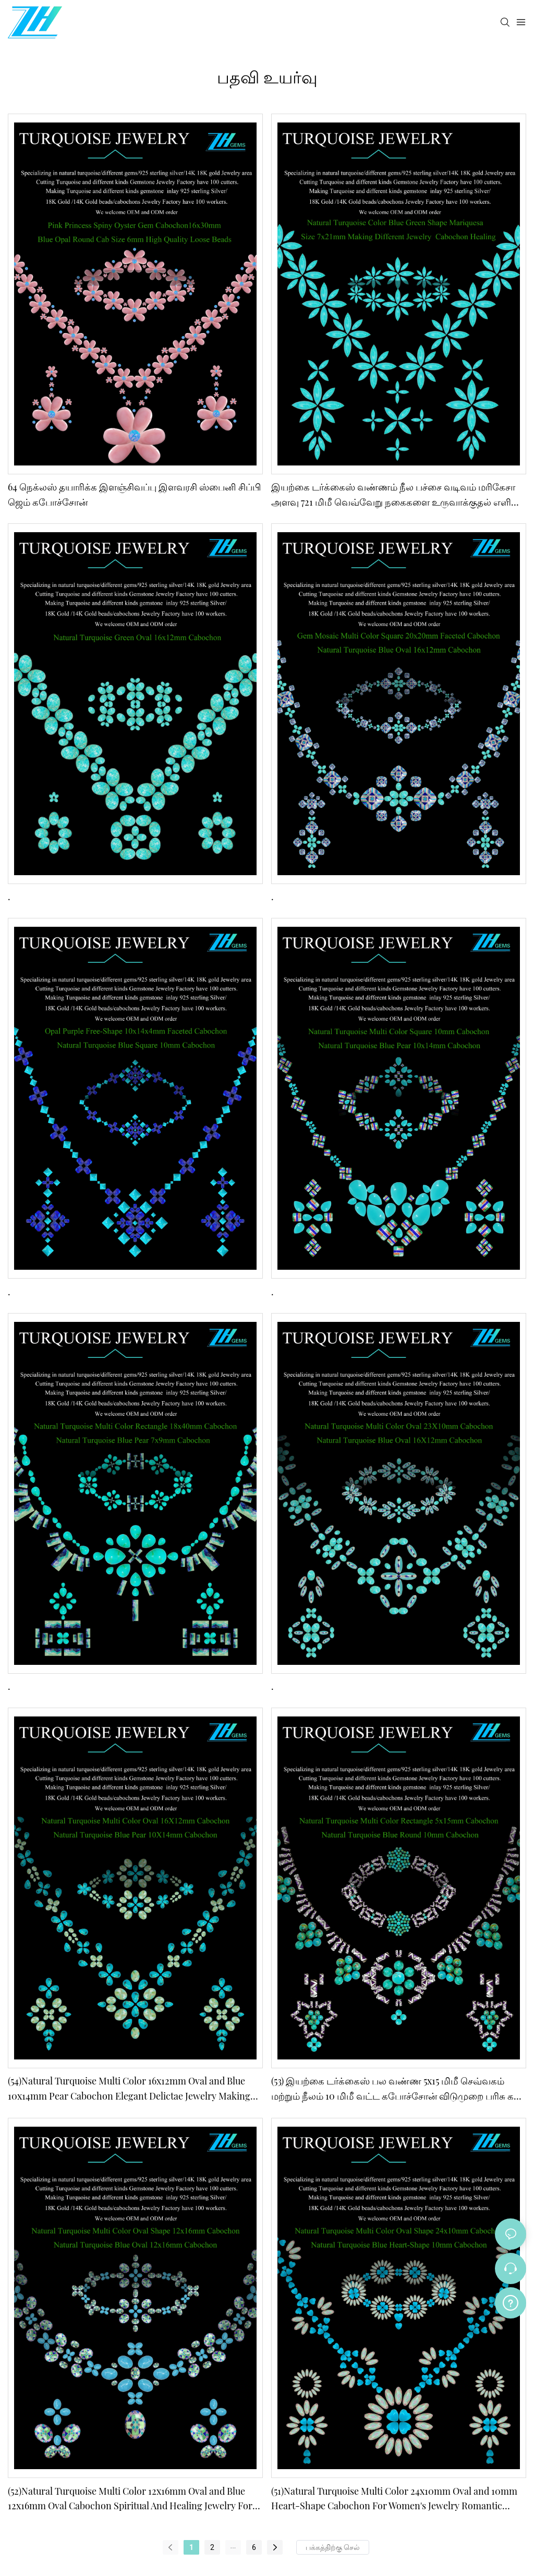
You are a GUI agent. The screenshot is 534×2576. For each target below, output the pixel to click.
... (233, 2546)
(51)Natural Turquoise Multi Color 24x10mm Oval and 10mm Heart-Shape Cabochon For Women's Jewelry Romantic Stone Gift (394, 2499)
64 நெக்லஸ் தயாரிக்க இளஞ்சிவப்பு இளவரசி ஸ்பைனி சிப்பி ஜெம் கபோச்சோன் (134, 494)
